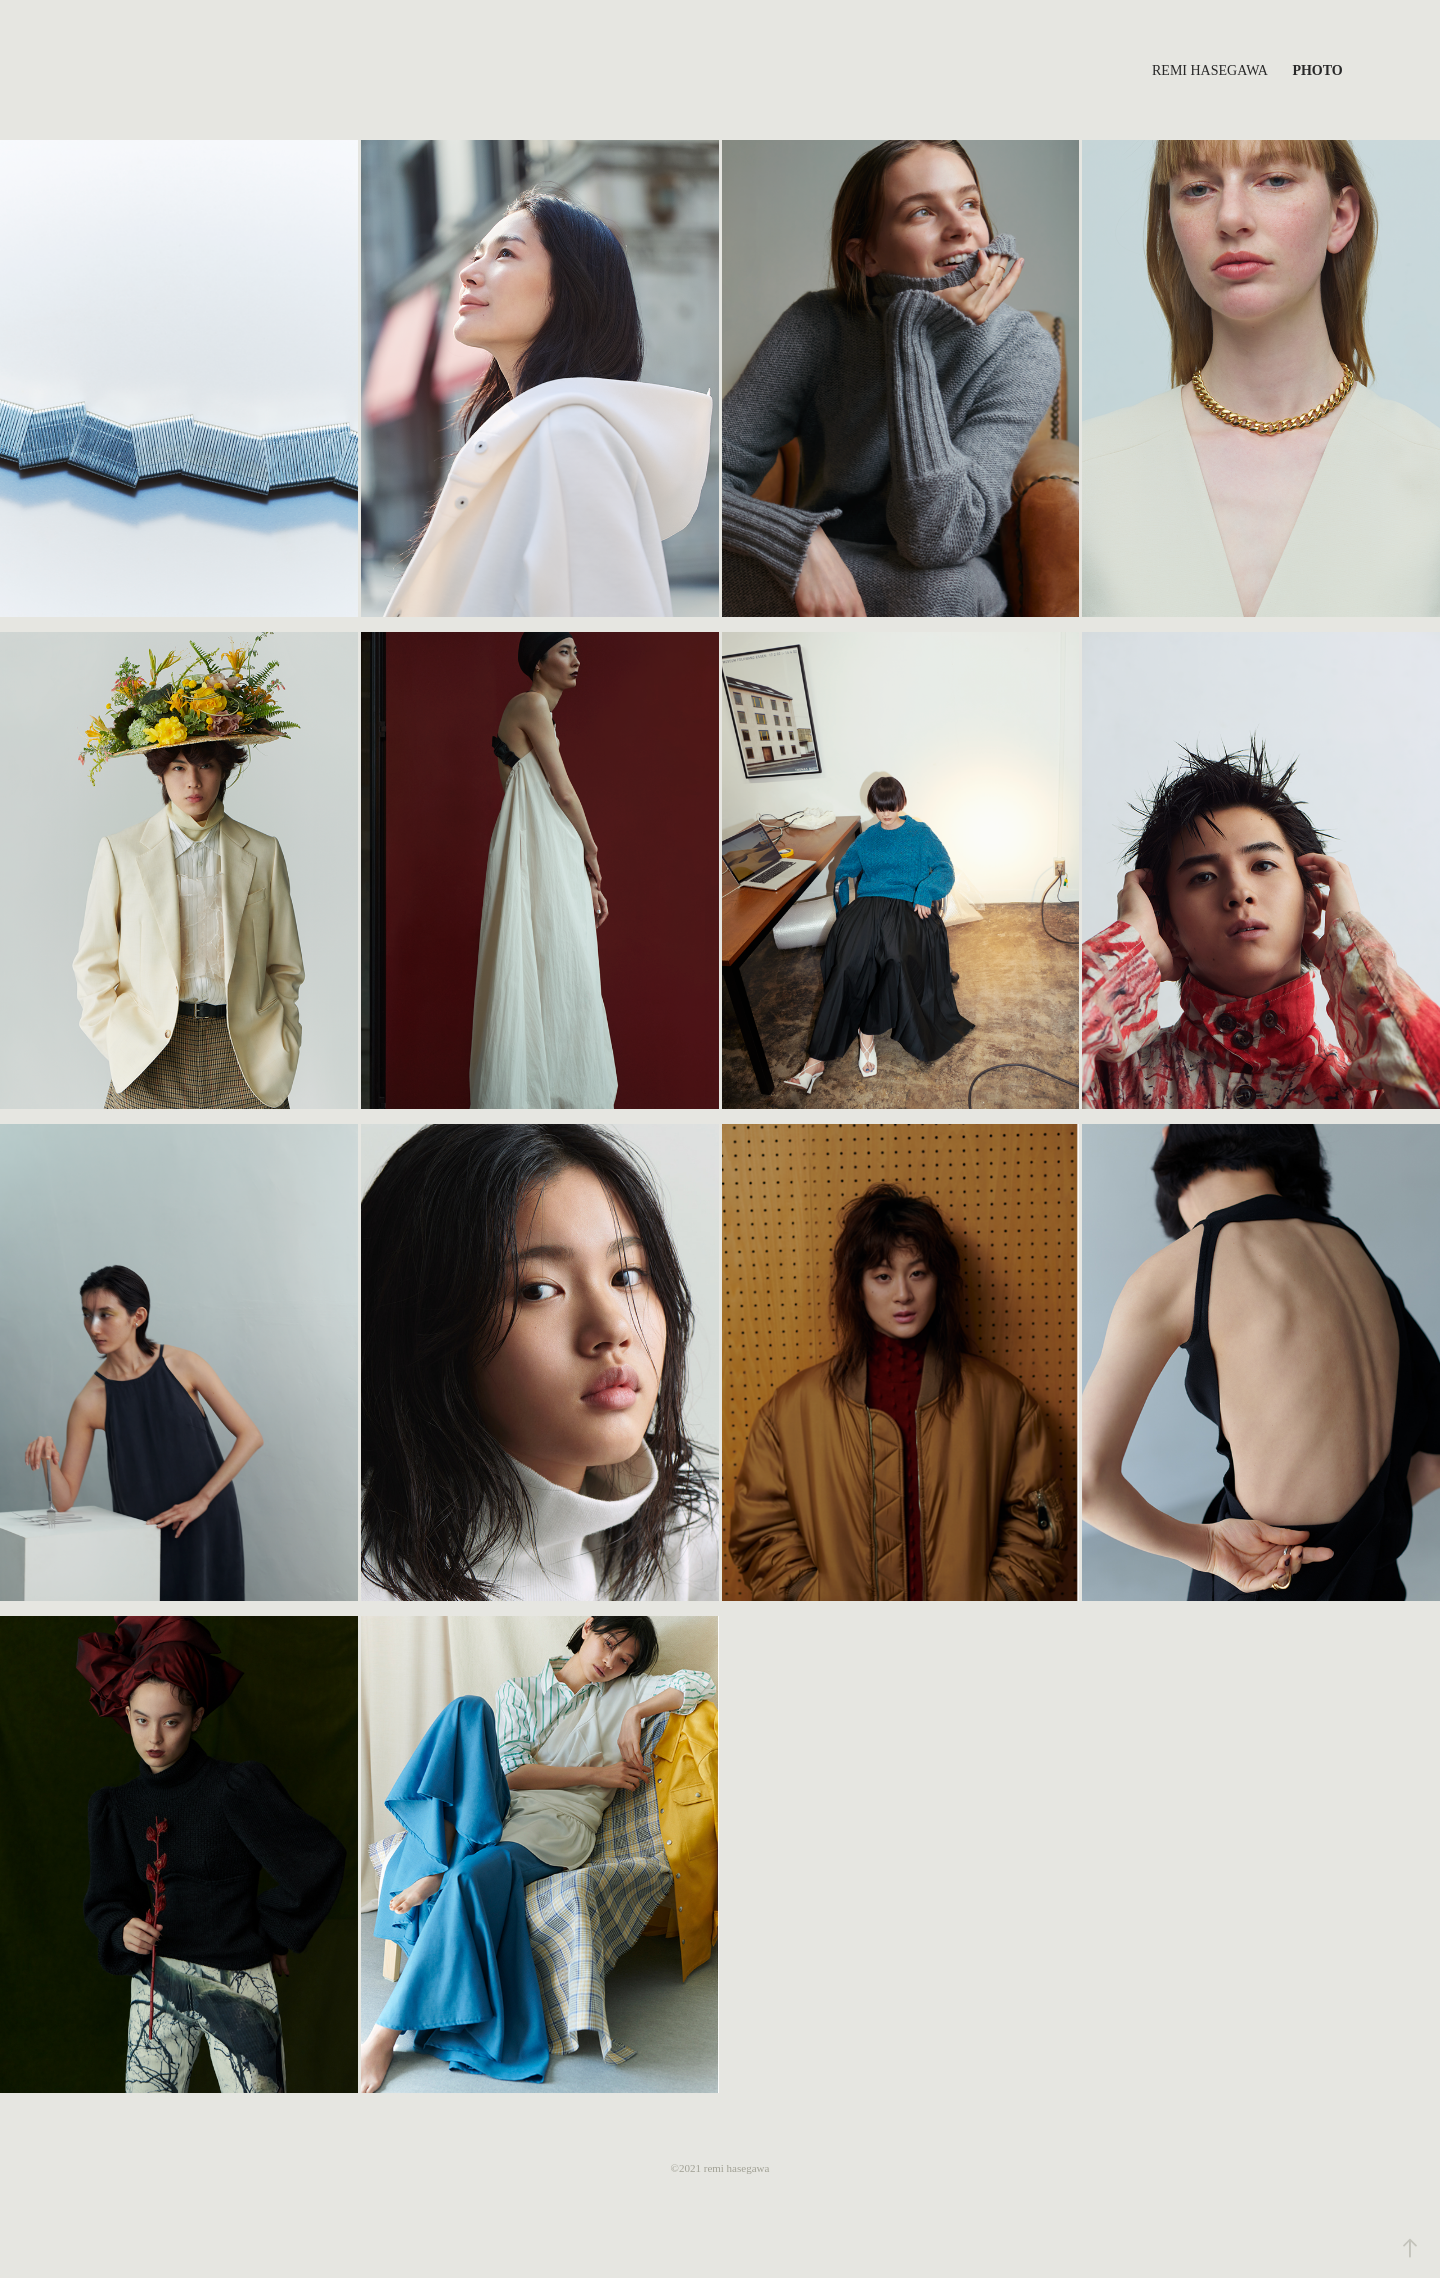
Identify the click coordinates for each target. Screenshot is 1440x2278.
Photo (1317, 70)
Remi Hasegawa (1210, 70)
